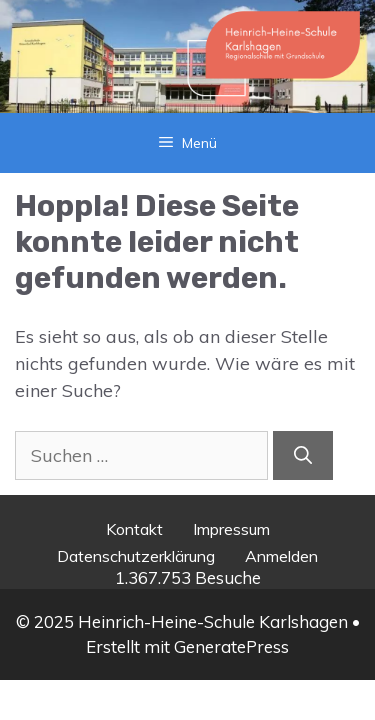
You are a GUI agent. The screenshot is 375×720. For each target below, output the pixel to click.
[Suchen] (303, 455)
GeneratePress (231, 646)
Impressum (231, 529)
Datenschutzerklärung (136, 556)
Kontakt (134, 529)
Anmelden (281, 556)
